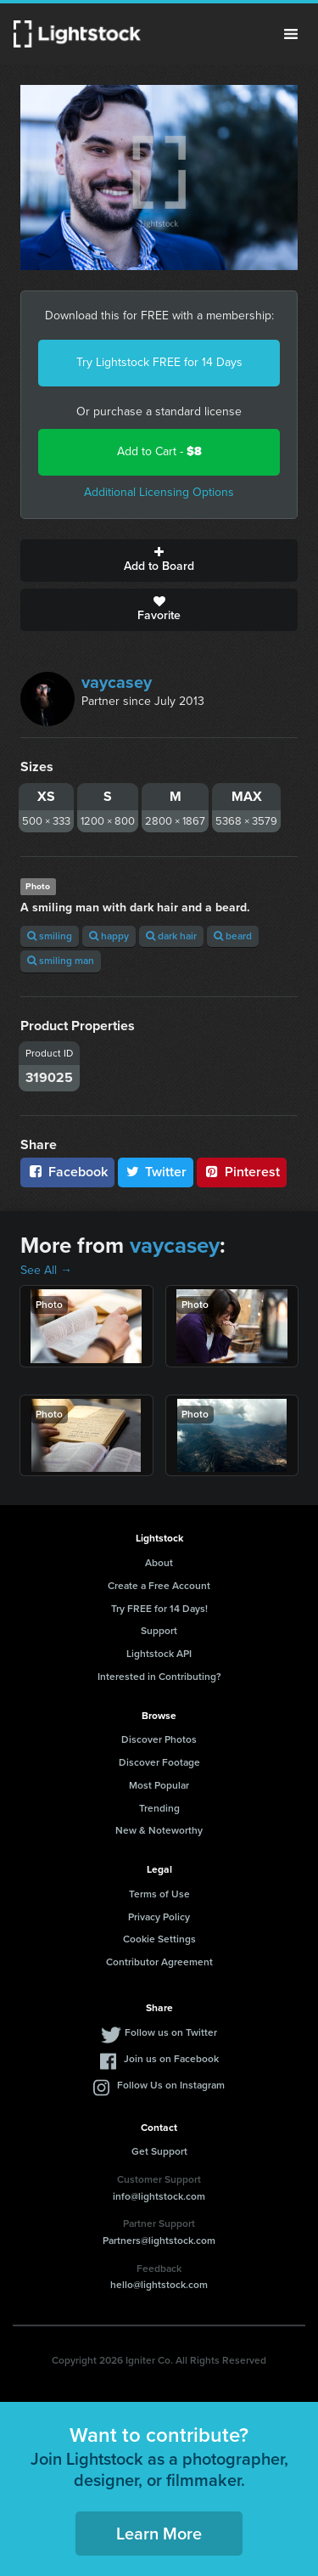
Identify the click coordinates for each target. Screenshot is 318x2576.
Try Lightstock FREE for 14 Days (159, 362)
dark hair (171, 936)
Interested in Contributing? (159, 1676)
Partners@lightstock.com (159, 2240)
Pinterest (242, 1171)
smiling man (60, 960)
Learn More (159, 2533)
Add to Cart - (159, 451)
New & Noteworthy (159, 1830)
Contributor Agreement (159, 1962)
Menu (290, 34)
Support (159, 1630)
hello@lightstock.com (159, 2284)
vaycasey (116, 682)
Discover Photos (159, 1739)
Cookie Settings (159, 1939)
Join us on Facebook (171, 2058)
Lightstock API (159, 1653)
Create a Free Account (159, 1585)
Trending (159, 1808)
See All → (46, 1270)
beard (233, 936)
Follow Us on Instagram (171, 2085)
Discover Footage (159, 1762)
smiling (49, 936)
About (159, 1562)
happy (109, 936)
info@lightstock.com (159, 2196)
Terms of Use (159, 1894)
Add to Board (159, 560)
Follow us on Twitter (171, 2032)
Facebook (67, 1171)
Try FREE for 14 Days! (159, 1608)
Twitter (156, 1171)
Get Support (159, 2151)
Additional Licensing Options (159, 492)
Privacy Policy (159, 1917)
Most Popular (159, 1785)
